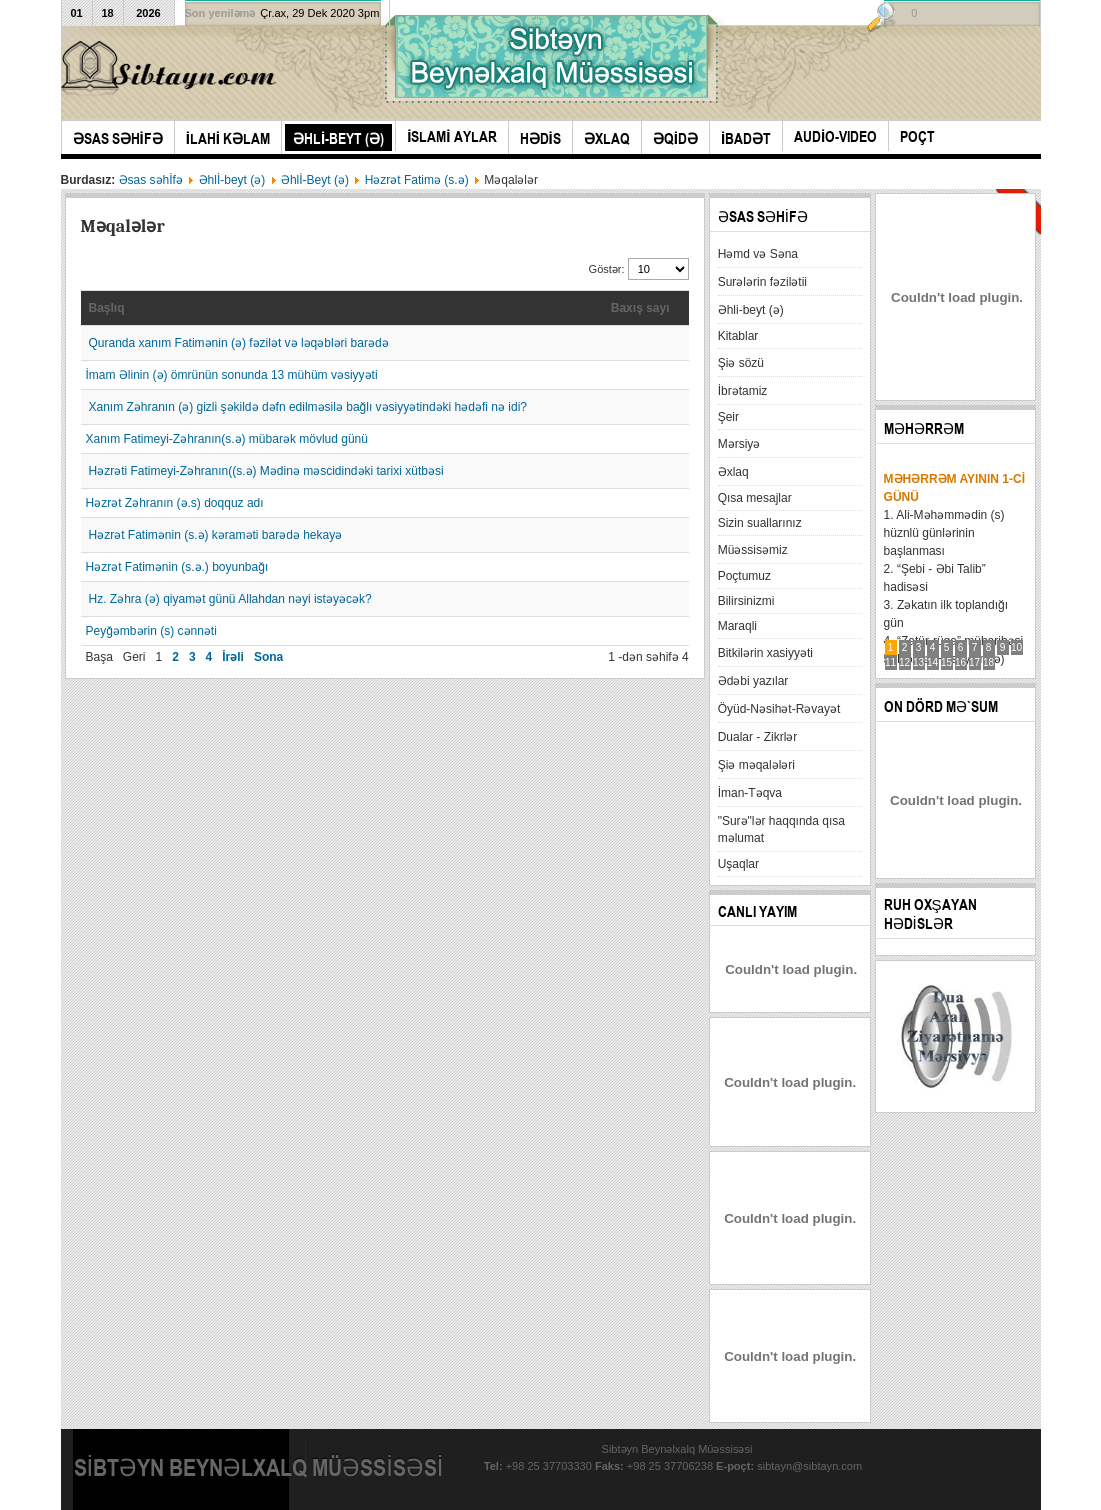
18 (988, 662)
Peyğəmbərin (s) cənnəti (151, 631)
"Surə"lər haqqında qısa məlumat (781, 829)
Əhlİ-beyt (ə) (232, 180)
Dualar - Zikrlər (758, 737)
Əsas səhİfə (151, 180)
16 (960, 662)
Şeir (728, 417)
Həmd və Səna (758, 254)
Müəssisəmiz (753, 550)
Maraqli (737, 626)
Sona (268, 657)
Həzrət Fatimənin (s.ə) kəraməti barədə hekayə (216, 535)
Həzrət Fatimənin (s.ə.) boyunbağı (177, 567)
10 (1016, 647)
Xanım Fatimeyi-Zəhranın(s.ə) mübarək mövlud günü (227, 439)
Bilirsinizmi (746, 601)
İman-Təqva (750, 793)
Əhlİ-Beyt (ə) (315, 180)
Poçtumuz (744, 576)
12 (904, 662)
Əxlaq (733, 472)
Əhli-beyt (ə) (751, 310)
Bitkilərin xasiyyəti (765, 653)
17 (974, 662)
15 (946, 662)
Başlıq (107, 308)
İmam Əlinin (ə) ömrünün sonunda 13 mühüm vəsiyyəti (232, 375)
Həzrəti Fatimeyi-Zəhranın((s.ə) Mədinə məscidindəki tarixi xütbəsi (266, 471)
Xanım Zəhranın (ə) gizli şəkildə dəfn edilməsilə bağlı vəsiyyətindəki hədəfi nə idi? (308, 407)
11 (890, 662)
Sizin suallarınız (760, 523)
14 (932, 662)
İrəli (233, 657)
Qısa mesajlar (755, 498)
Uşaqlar (738, 864)
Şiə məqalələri (756, 765)
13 (918, 662)
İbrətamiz (743, 391)
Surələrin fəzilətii (762, 282)
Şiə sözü (741, 363)
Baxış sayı (640, 308)
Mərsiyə (739, 444)
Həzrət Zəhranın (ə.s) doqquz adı (175, 503)
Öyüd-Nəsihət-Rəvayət (779, 709)
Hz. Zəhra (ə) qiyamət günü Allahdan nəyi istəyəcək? (230, 599)
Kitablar (738, 336)
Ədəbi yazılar (753, 681)
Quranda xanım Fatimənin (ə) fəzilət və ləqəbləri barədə (239, 343)
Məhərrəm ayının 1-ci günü (954, 488)
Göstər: (608, 269)
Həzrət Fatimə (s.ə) (417, 180)
